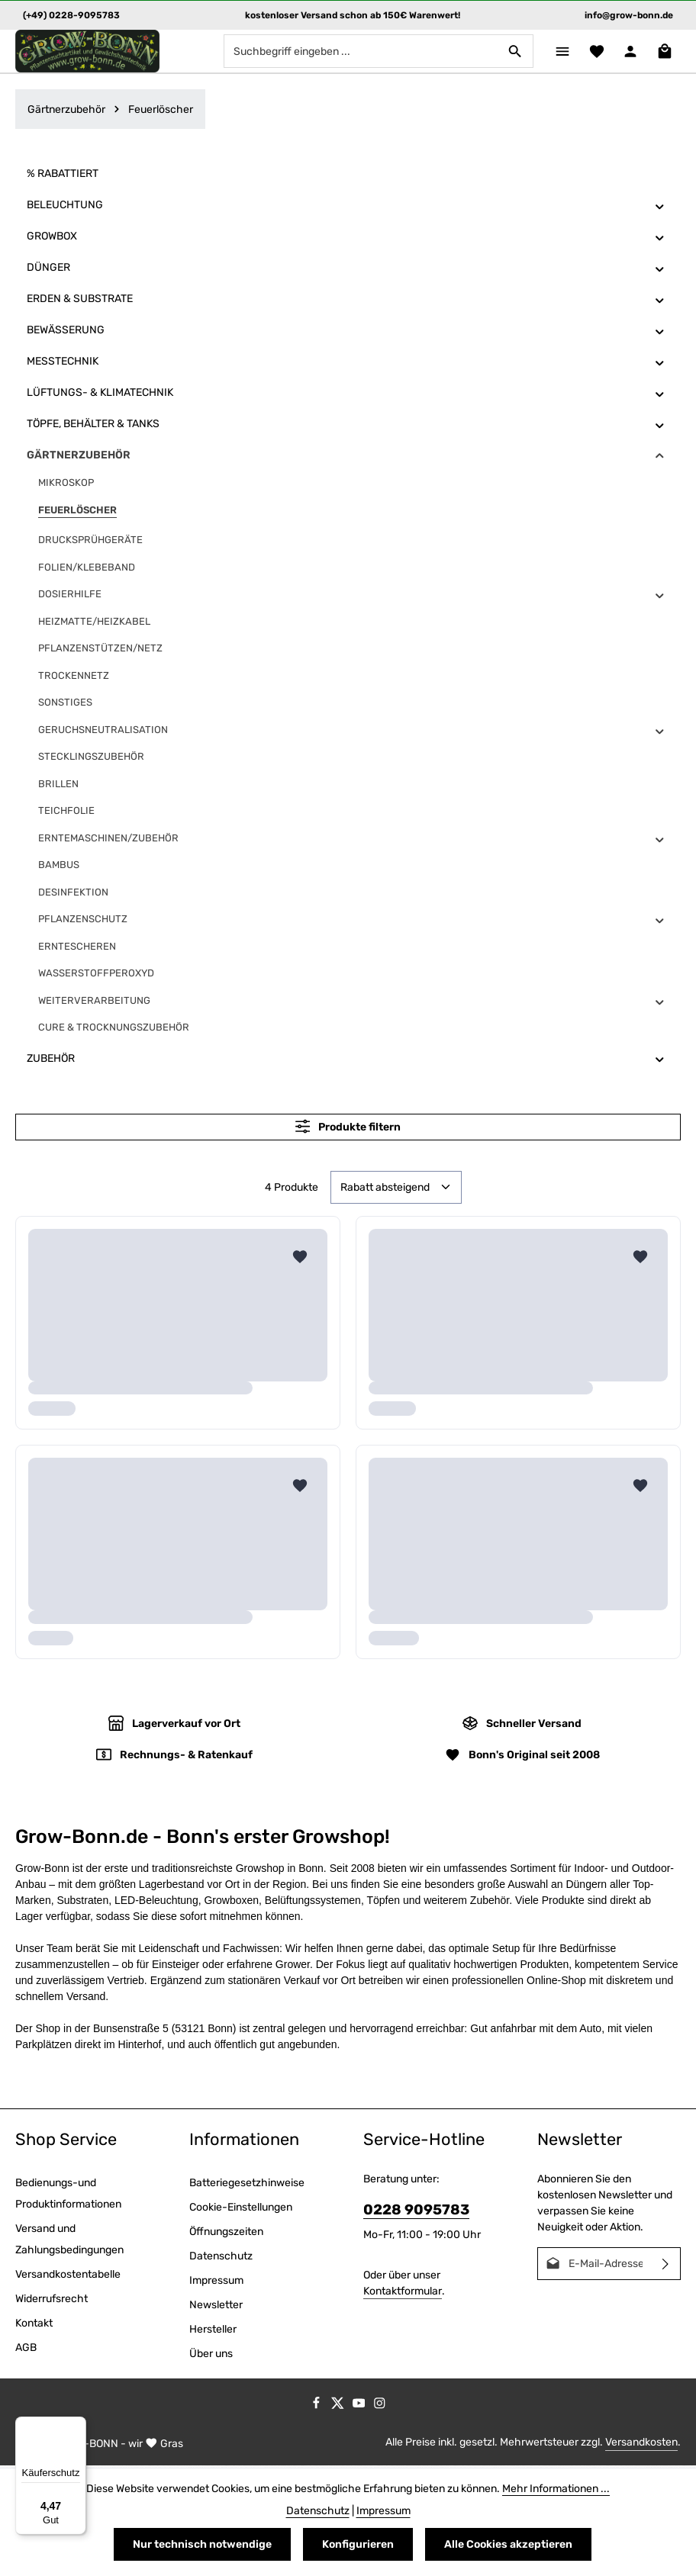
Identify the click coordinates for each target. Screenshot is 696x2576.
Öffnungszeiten (226, 2233)
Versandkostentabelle (68, 2275)
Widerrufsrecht (51, 2300)
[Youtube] (360, 2407)
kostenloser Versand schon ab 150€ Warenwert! (352, 15)
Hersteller (213, 2330)
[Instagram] (379, 2407)
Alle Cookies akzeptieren (508, 2544)
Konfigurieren (358, 2544)
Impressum (216, 2281)
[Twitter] (338, 2407)
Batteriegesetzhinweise (246, 2184)
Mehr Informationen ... (556, 2488)
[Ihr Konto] (628, 52)
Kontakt (34, 2324)
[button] (660, 208)
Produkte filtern (348, 1128)
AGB (26, 2349)
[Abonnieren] (666, 2265)
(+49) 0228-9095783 (71, 15)
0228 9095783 (416, 2211)
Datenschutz (221, 2257)
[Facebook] (317, 2407)
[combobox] (354, 52)
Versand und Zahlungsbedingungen (69, 2241)
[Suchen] (509, 52)
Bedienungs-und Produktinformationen (68, 2195)
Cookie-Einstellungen (240, 2208)
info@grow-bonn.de (629, 15)
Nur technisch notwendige (202, 2544)
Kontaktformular (402, 2293)
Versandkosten (641, 2444)
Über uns (211, 2355)
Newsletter (216, 2306)
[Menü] (556, 52)
